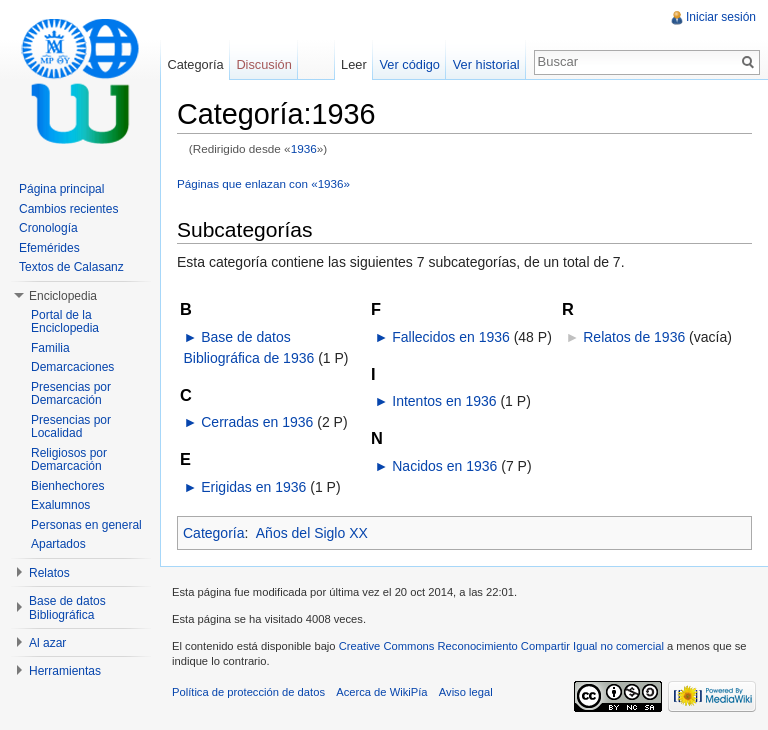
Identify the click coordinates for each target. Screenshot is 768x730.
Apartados (58, 544)
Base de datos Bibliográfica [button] (67, 608)
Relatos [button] (49, 573)
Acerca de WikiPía (381, 692)
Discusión (263, 64)
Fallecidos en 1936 (451, 337)
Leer (354, 64)
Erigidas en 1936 (253, 487)
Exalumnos (60, 505)
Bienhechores (67, 486)
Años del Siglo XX (312, 533)
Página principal (61, 189)
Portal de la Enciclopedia (65, 322)
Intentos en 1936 (444, 401)
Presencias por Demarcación (71, 394)
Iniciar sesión (721, 17)
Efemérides (49, 248)
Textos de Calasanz (71, 267)
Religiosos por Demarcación (69, 460)
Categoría (213, 533)
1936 (304, 148)
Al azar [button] (47, 643)
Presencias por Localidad (71, 427)
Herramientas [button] (65, 671)
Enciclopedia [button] (63, 296)
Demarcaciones (72, 367)
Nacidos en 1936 (444, 466)
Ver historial (486, 64)
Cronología (48, 228)
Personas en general (86, 525)
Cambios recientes (68, 209)
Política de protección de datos (248, 692)
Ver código (409, 64)
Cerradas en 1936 (257, 422)
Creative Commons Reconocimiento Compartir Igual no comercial (501, 646)
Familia (50, 348)
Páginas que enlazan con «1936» (263, 183)
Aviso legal (466, 692)
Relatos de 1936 (634, 337)
